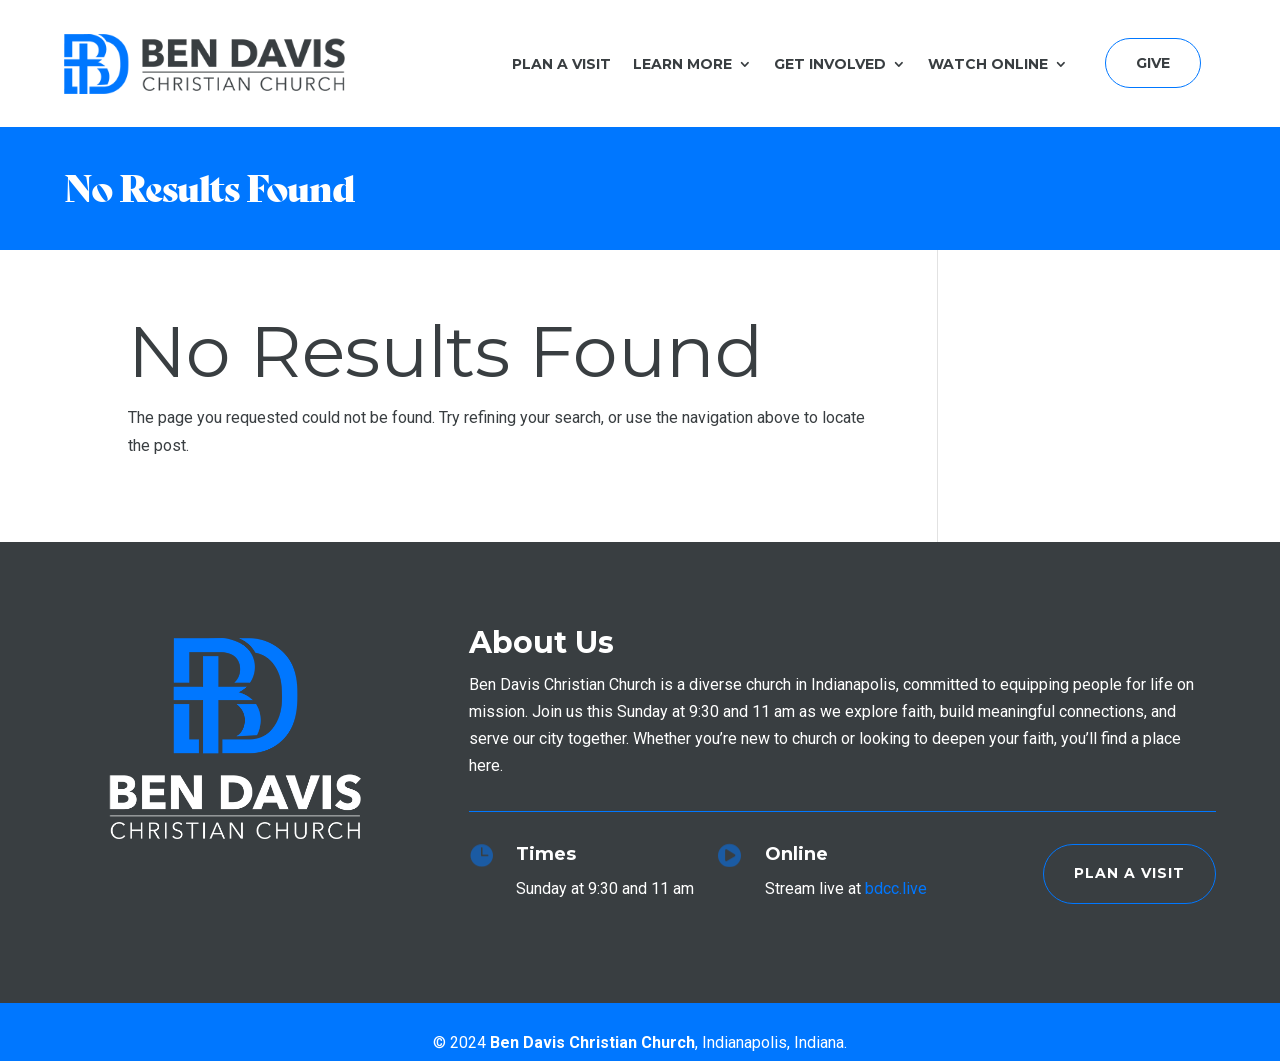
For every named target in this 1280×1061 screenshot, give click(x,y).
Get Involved (830, 64)
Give (1153, 63)
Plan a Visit (561, 64)
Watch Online (988, 64)
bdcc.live (896, 888)
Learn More (682, 64)
